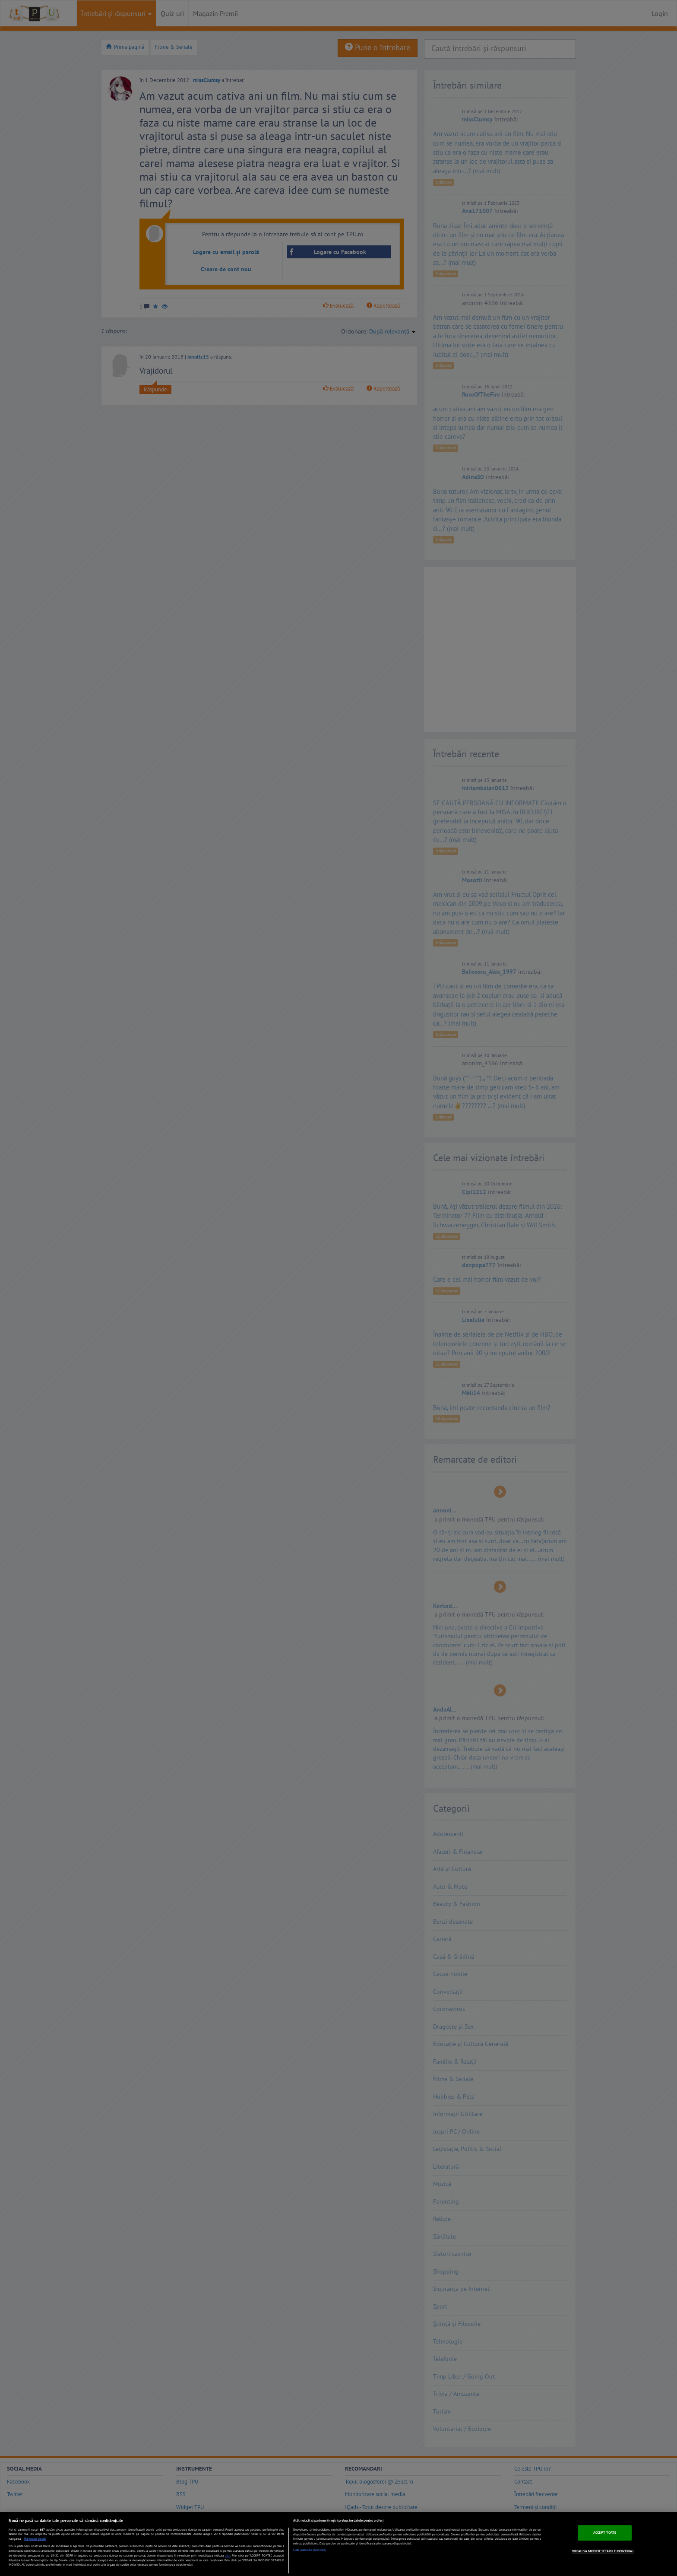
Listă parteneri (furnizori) (309, 2550)
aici (227, 2555)
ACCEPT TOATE (604, 2532)
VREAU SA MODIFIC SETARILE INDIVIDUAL (603, 2551)
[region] (338, 2544)
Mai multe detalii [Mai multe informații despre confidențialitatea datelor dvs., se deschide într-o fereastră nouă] (35, 2539)
